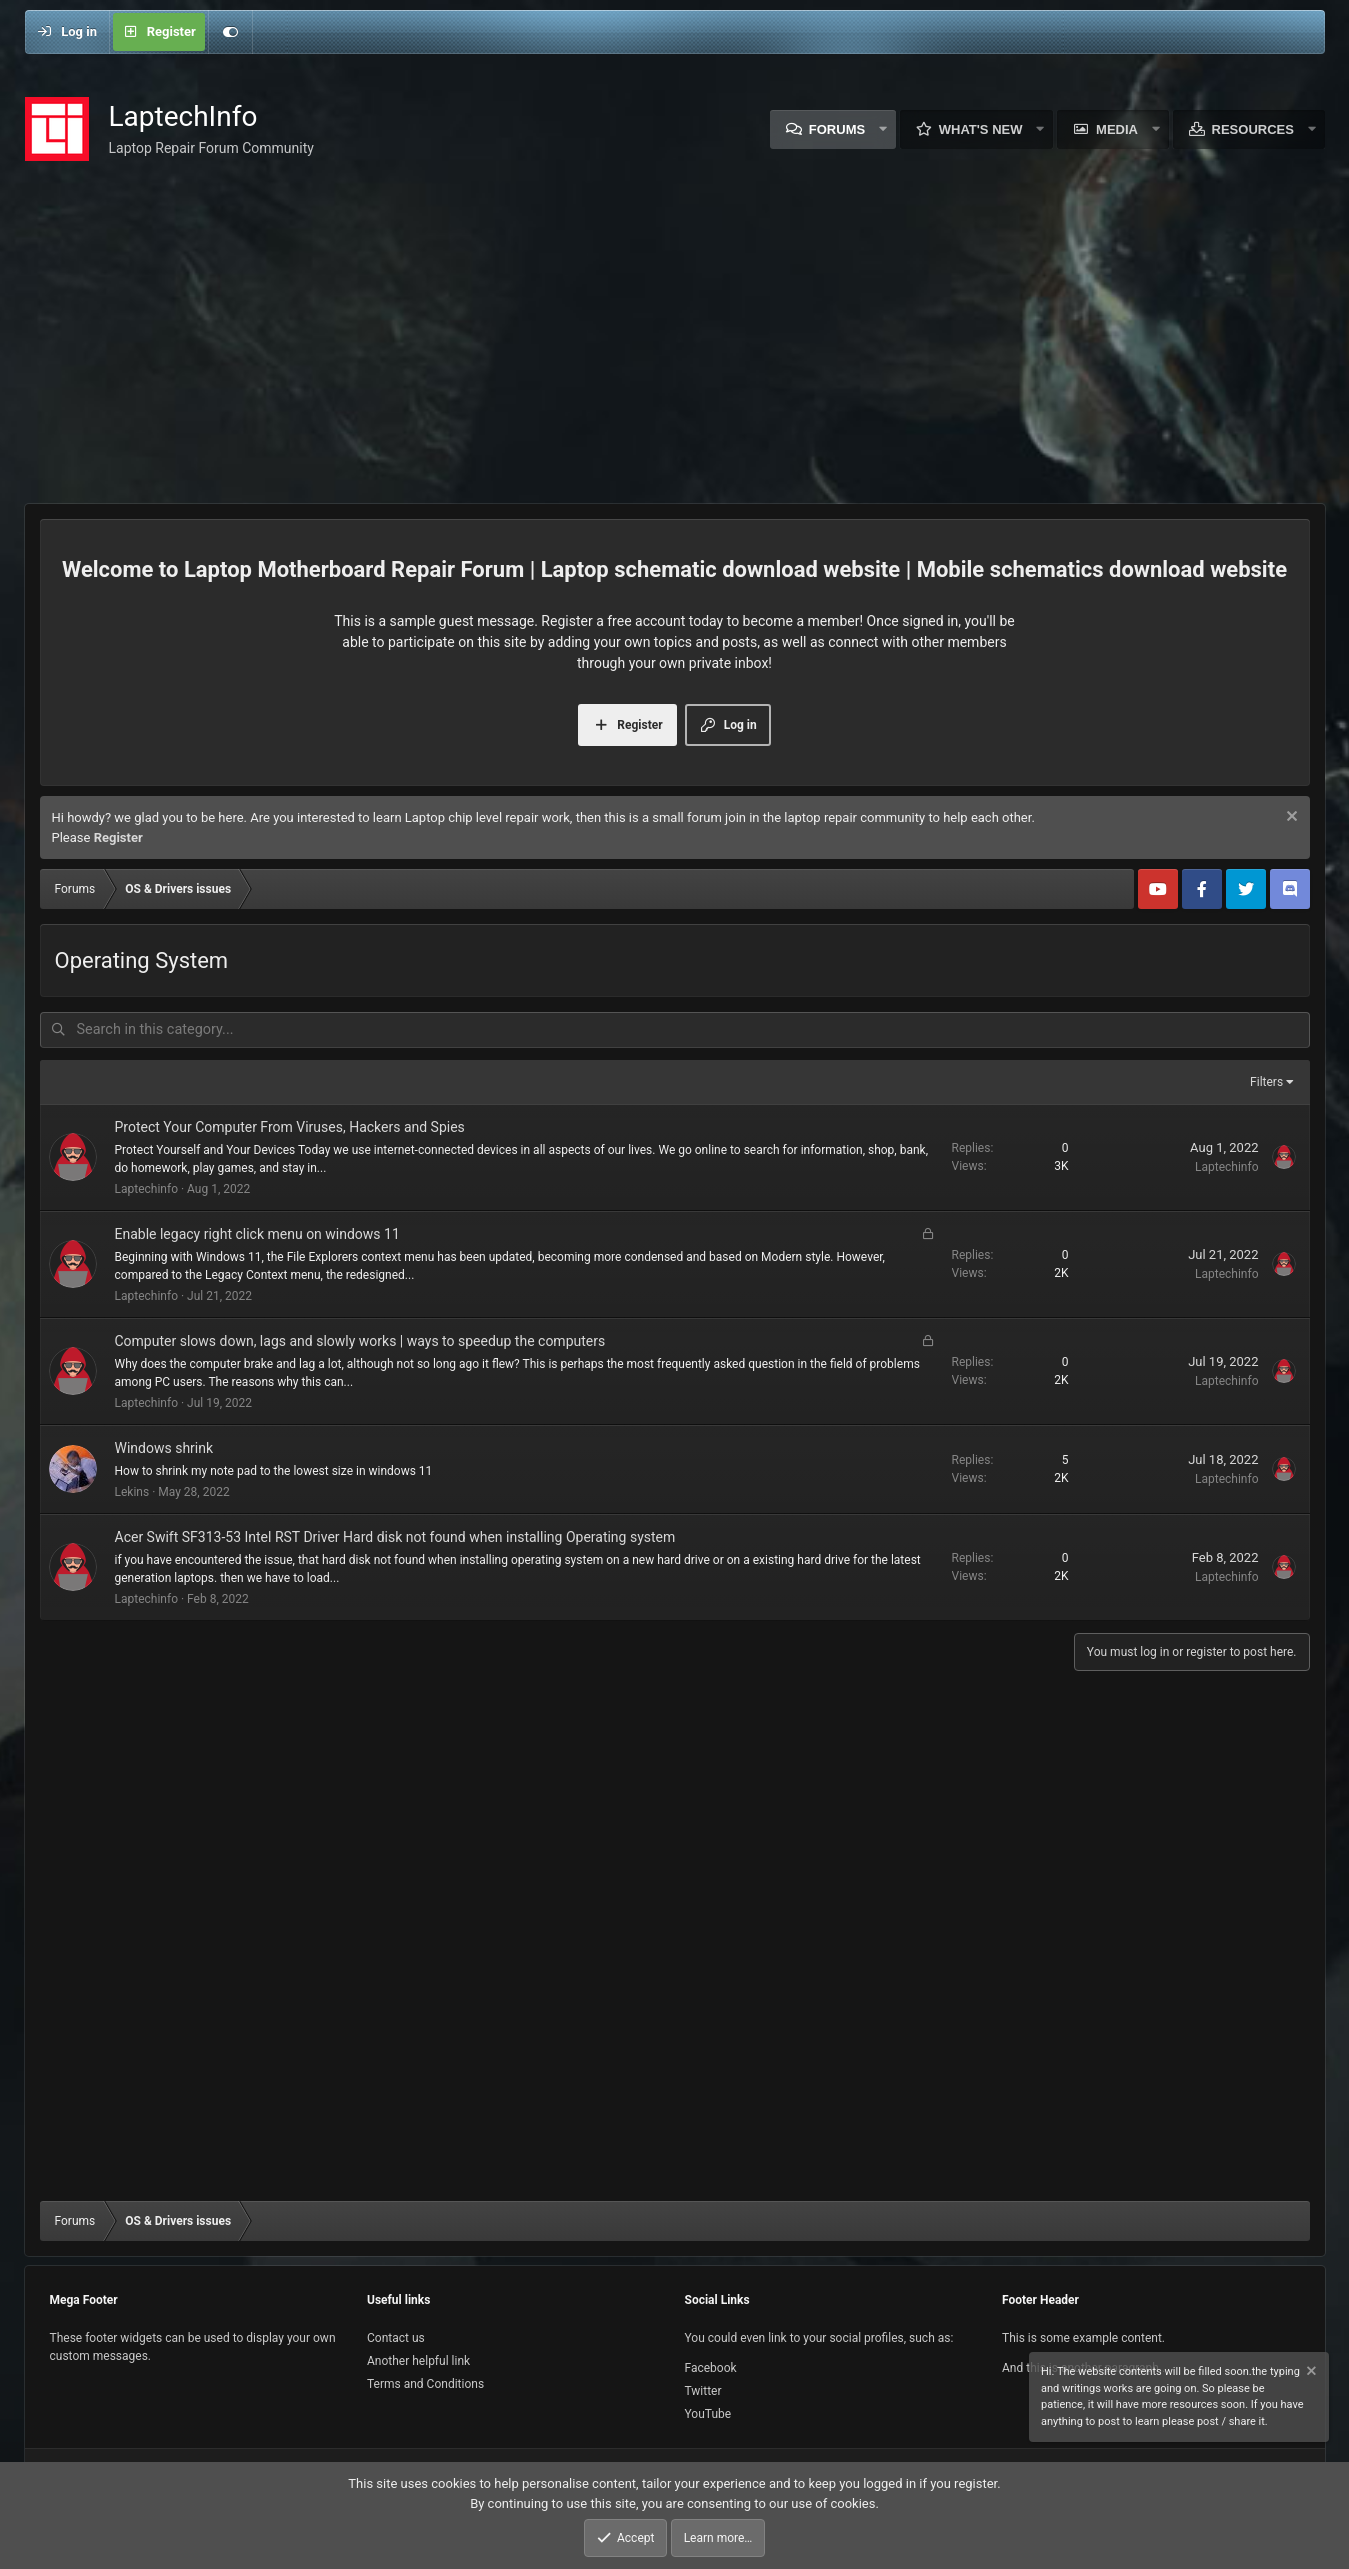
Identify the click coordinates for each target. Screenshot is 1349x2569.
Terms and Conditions (425, 2384)
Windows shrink (164, 1446)
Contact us (396, 2338)
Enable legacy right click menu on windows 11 (257, 1232)
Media (1117, 129)
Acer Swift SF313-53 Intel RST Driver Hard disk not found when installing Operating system (395, 1535)
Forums (837, 129)
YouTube (708, 2414)
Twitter (703, 2391)
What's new (981, 129)
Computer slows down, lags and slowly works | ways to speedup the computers (360, 1339)
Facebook (711, 2368)
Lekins (132, 1490)
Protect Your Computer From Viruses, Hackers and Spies (290, 1125)
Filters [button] (1266, 1080)
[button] (883, 129)
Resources (1253, 129)
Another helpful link (418, 2361)
